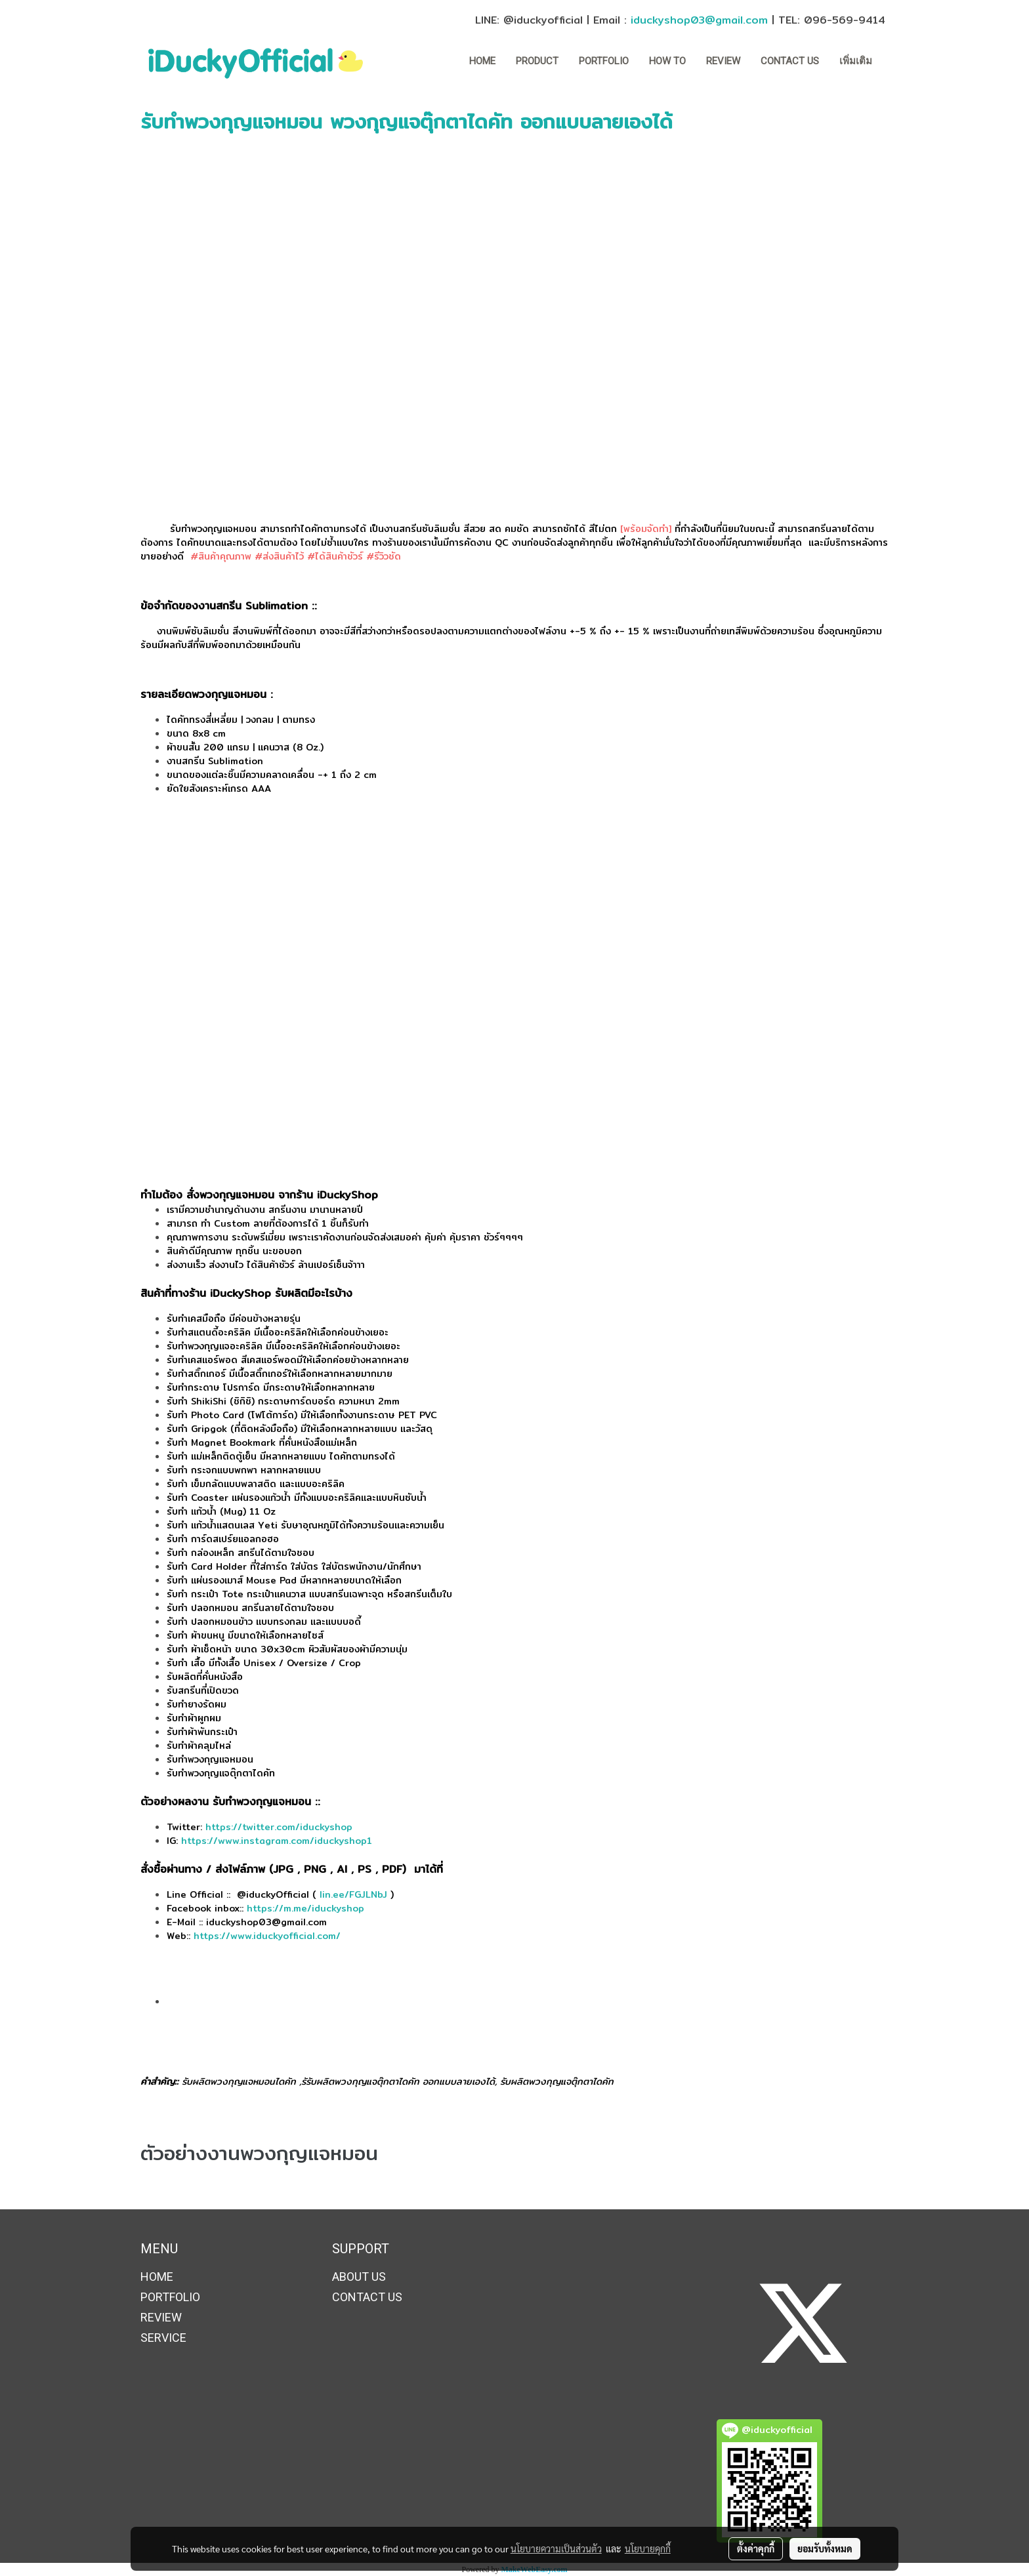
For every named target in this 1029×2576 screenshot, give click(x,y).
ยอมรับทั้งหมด (824, 2548)
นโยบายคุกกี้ (648, 2548)
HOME (482, 61)
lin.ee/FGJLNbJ (353, 1894)
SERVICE (163, 2337)
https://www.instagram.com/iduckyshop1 (276, 1840)
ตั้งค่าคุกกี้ (755, 2548)
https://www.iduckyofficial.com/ (267, 1936)
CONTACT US (790, 61)
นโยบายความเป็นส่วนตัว (556, 2548)
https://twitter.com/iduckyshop (278, 1827)
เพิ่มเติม (855, 61)
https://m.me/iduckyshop (307, 1908)
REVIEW (723, 61)
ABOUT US (359, 2276)
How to (667, 61)
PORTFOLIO (604, 61)
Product (537, 61)
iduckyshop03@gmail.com (699, 20)
